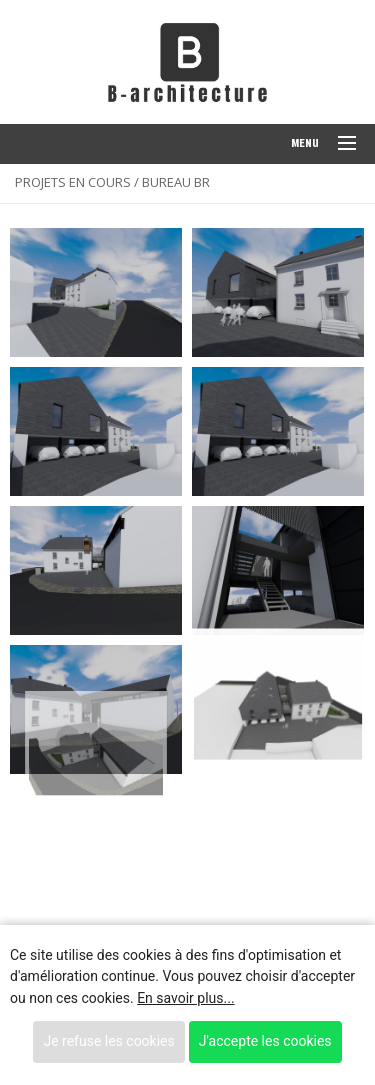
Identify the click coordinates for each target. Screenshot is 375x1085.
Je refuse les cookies (108, 1041)
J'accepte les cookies (265, 1041)
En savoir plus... (185, 998)
